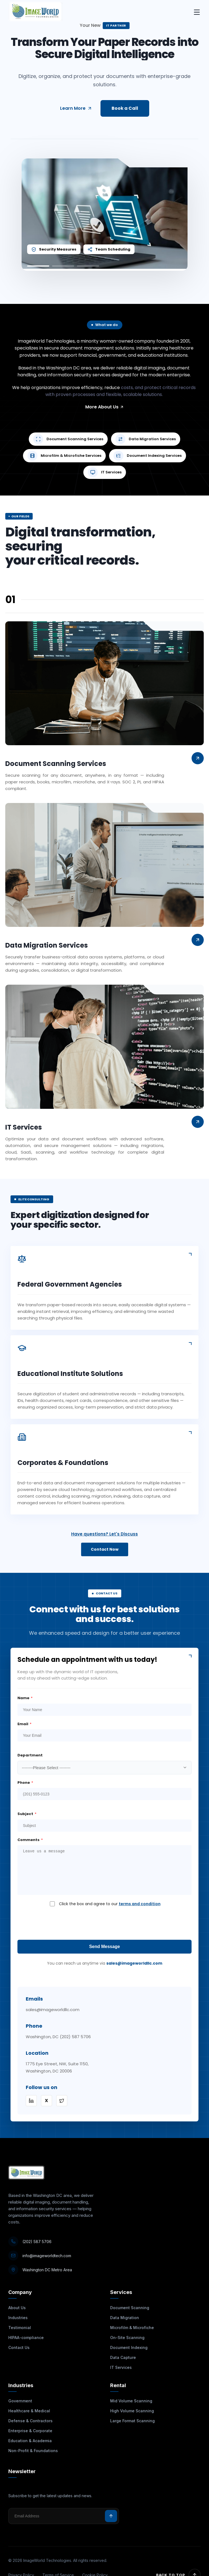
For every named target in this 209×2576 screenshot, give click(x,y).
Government (20, 2400)
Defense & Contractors (30, 2420)
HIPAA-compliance (26, 2337)
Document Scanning (129, 2307)
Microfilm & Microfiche (132, 2327)
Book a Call (125, 108)
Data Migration (124, 2317)
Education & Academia (30, 2440)
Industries (18, 2317)
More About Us (104, 407)
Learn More (76, 108)
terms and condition (140, 1904)
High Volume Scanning (132, 2410)
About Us (17, 2307)
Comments (30, 1839)
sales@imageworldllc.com (134, 1963)
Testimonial (19, 2327)
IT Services (121, 2367)
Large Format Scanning (132, 2420)
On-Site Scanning (127, 2337)
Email (24, 1724)
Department (30, 1755)
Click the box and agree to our (110, 1904)
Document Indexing (129, 2347)
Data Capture (123, 2357)
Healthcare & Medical (29, 2410)
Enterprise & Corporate (30, 2430)
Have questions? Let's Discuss (104, 1534)
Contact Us (19, 2347)
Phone (25, 1782)
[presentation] (105, 1923)
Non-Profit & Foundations (33, 2450)
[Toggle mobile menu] (197, 12)
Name (25, 1698)
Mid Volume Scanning (131, 2400)
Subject (27, 1813)
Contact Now (104, 1549)
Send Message (104, 1946)
